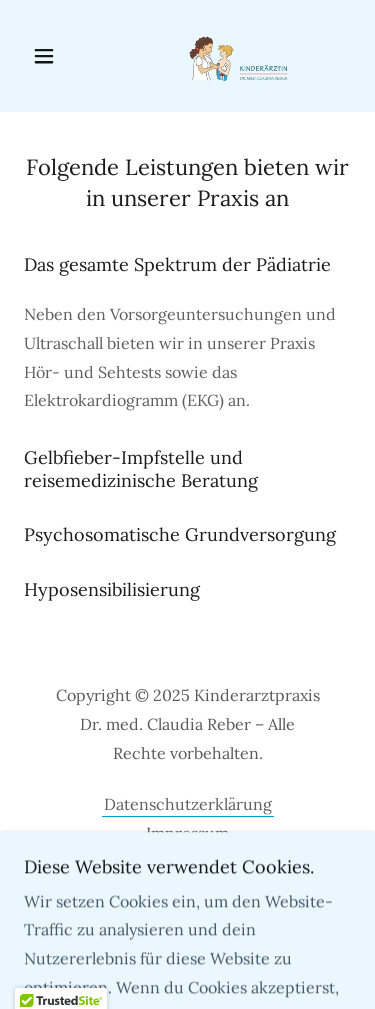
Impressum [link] (187, 833)
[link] (187, 56)
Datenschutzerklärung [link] (188, 804)
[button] (48, 56)
